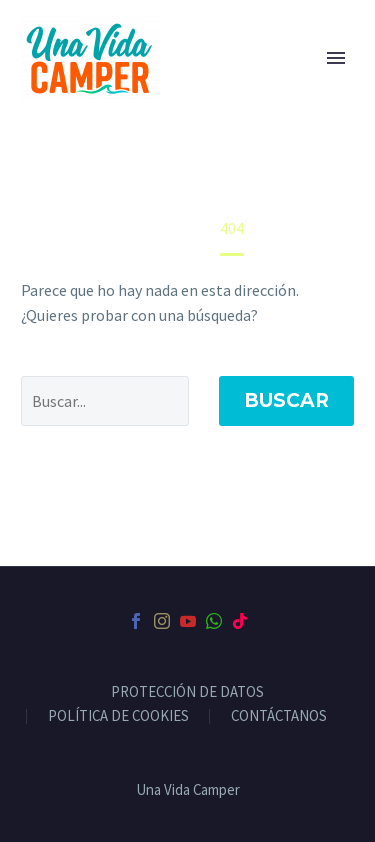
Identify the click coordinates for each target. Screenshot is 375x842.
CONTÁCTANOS (279, 716)
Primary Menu (336, 58)
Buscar (286, 400)
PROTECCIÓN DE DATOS (187, 692)
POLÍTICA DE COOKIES (118, 716)
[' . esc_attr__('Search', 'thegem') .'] (105, 401)
